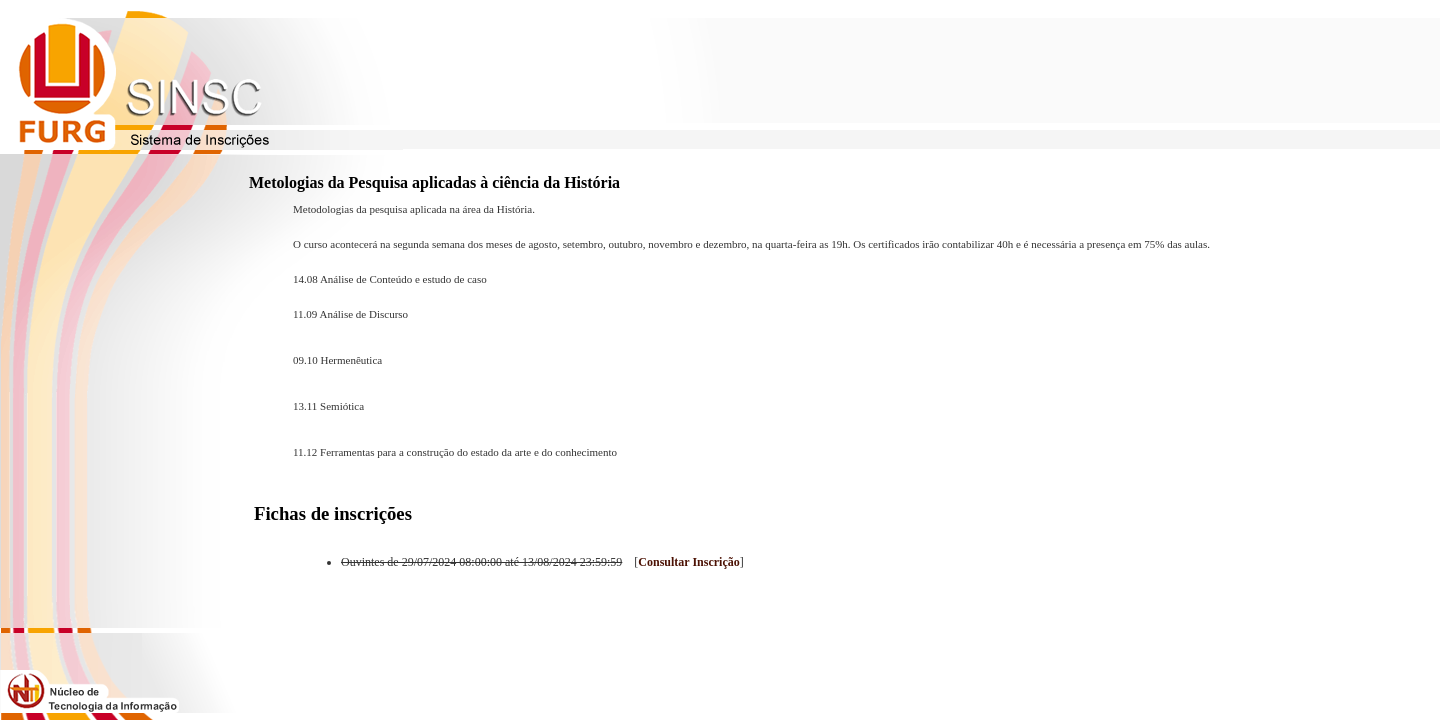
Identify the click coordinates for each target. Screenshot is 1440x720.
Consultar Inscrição (688, 562)
